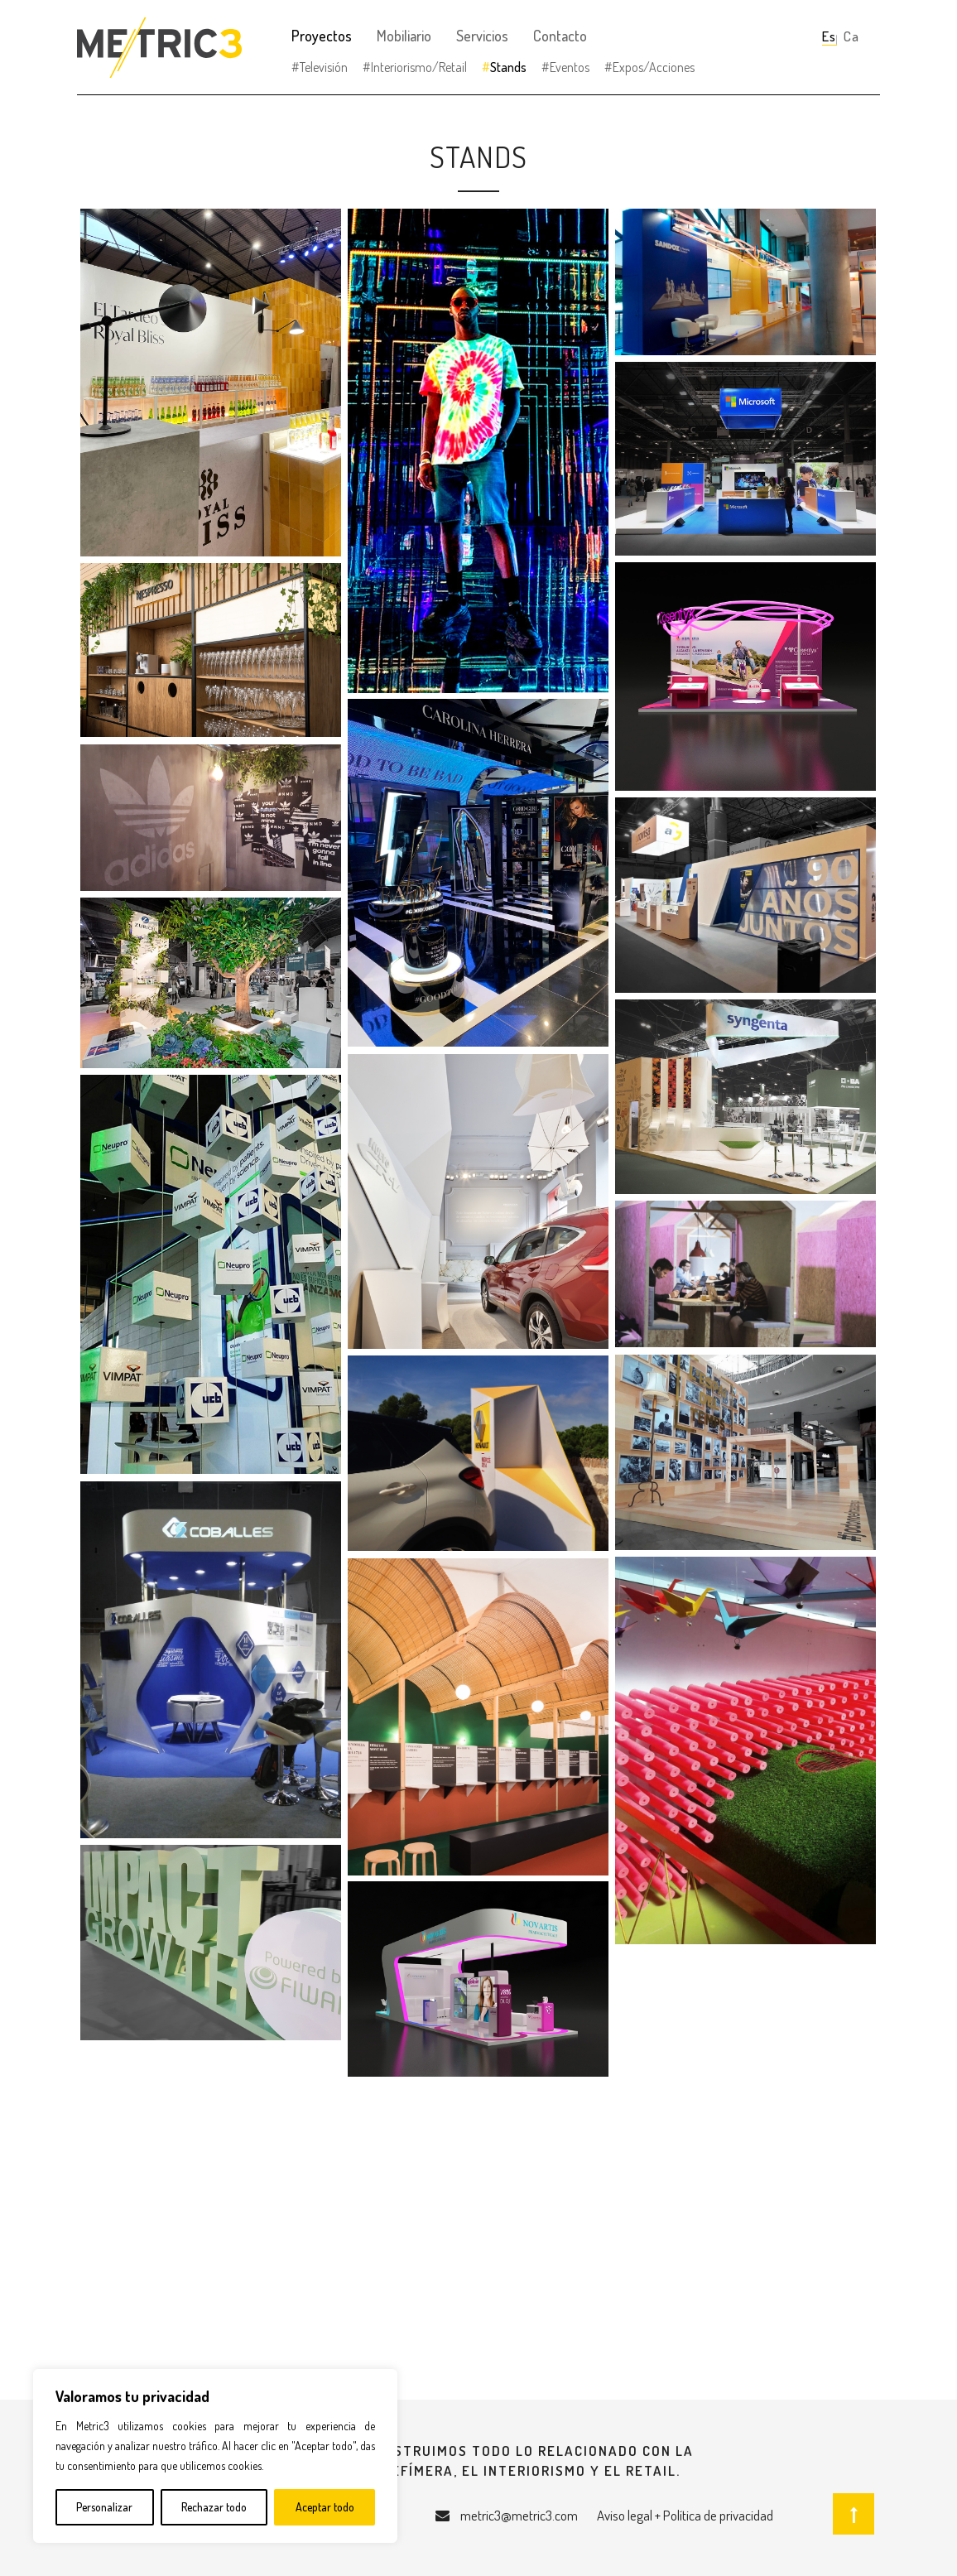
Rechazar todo (214, 2507)
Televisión (324, 67)
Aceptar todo (325, 2507)
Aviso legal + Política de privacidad (685, 2515)
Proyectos (321, 35)
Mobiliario (404, 35)
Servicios (482, 35)
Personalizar (104, 2507)
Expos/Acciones (654, 67)
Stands (508, 67)
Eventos (569, 67)
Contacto (560, 35)
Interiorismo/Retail (419, 67)
